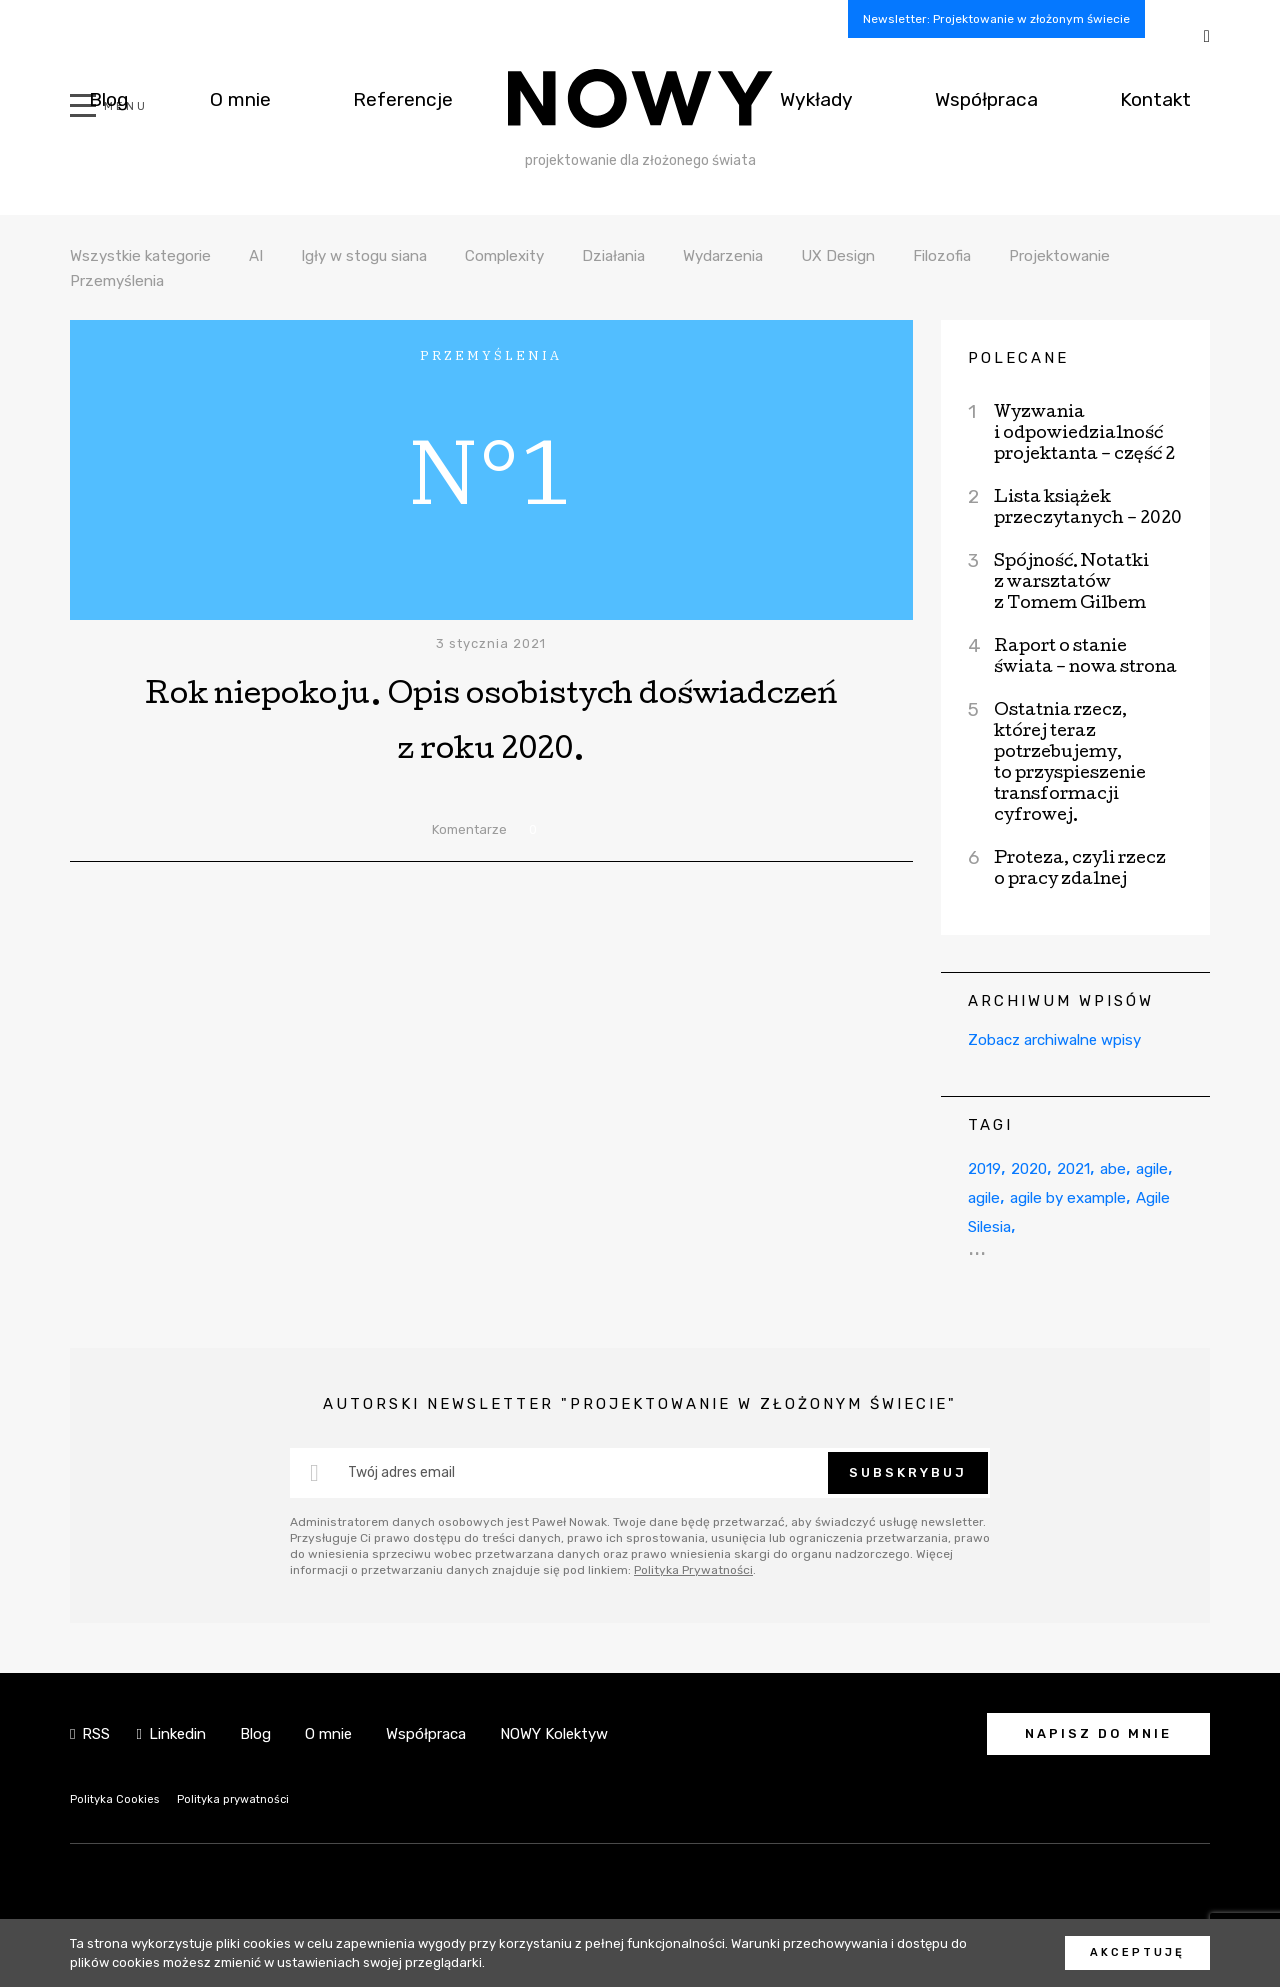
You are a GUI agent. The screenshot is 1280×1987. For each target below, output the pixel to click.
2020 (1043, 1167)
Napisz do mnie (1098, 1733)
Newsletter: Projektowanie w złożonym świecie (996, 19)
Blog (92, 98)
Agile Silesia (1104, 1225)
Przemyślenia (277, 280)
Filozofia (1024, 255)
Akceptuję (1137, 1952)
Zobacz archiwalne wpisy (1054, 1040)
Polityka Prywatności (693, 1570)
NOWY (640, 98)
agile (988, 1196)
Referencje (327, 98)
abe (1144, 1167)
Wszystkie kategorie (151, 255)
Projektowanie (128, 280)
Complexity (550, 255)
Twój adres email (401, 1472)
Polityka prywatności (255, 1798)
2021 (1097, 1167)
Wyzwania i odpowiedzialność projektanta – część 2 (1084, 434)
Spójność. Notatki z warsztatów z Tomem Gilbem (1071, 583)
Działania (669, 255)
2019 (989, 1167)
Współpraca (1032, 98)
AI (277, 255)
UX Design (914, 255)
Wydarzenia (790, 255)
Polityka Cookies (121, 1798)
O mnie (193, 98)
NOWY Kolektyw (554, 1734)
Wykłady (890, 98)
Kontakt (1171, 98)
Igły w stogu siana (395, 255)
